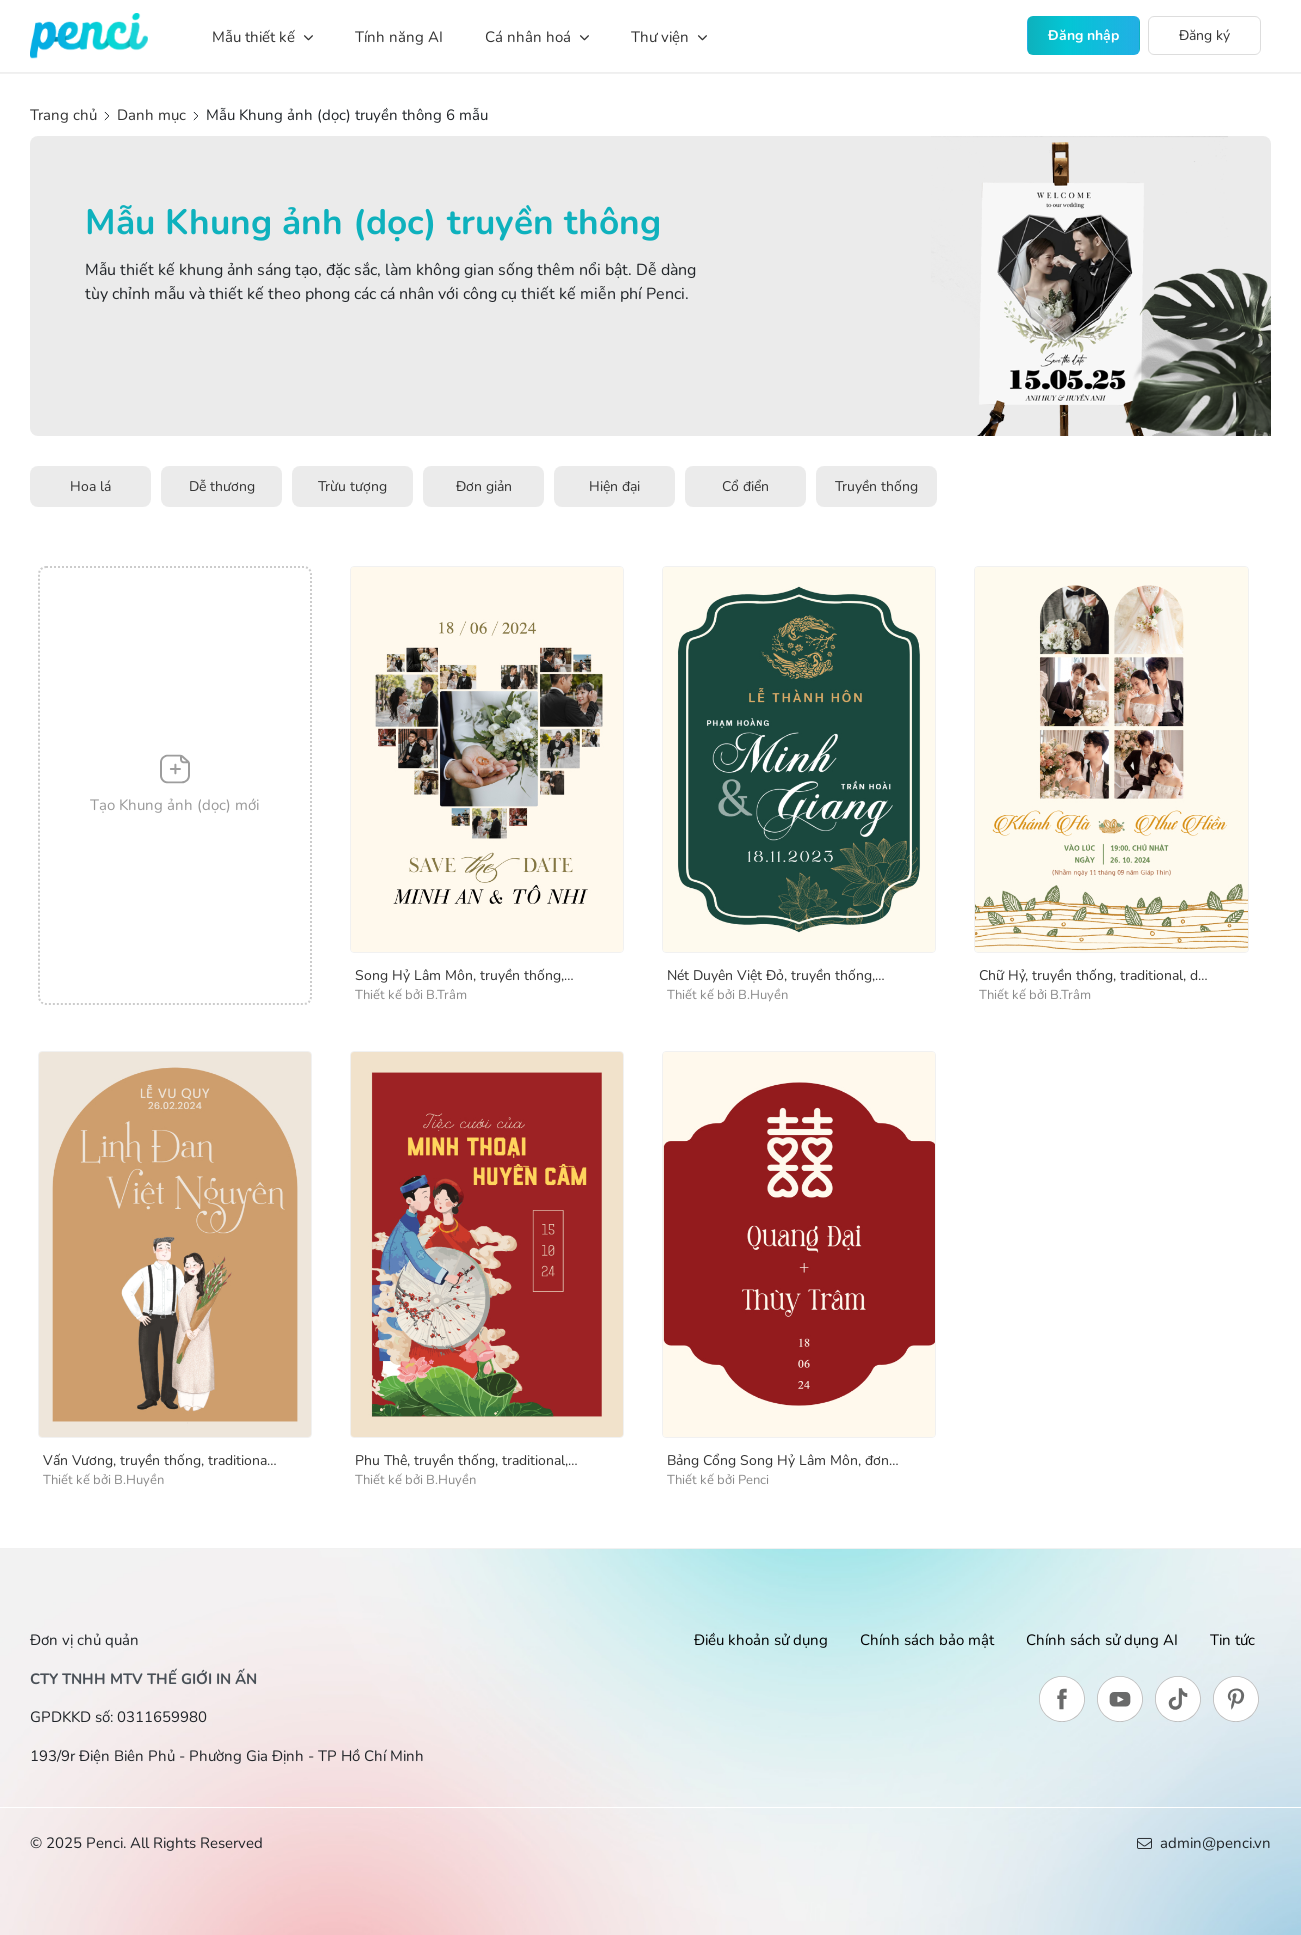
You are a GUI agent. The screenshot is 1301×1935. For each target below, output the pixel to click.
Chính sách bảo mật (927, 1640)
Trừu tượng (352, 486)
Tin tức (1232, 1640)
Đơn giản (484, 486)
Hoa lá (90, 486)
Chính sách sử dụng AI (1102, 1640)
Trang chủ (65, 115)
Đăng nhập (1083, 35)
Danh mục (151, 115)
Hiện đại (614, 486)
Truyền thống (876, 486)
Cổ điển (745, 486)
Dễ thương (222, 486)
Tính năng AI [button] (399, 37)
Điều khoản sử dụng (761, 1640)
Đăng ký (1204, 35)
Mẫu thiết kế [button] (262, 37)
